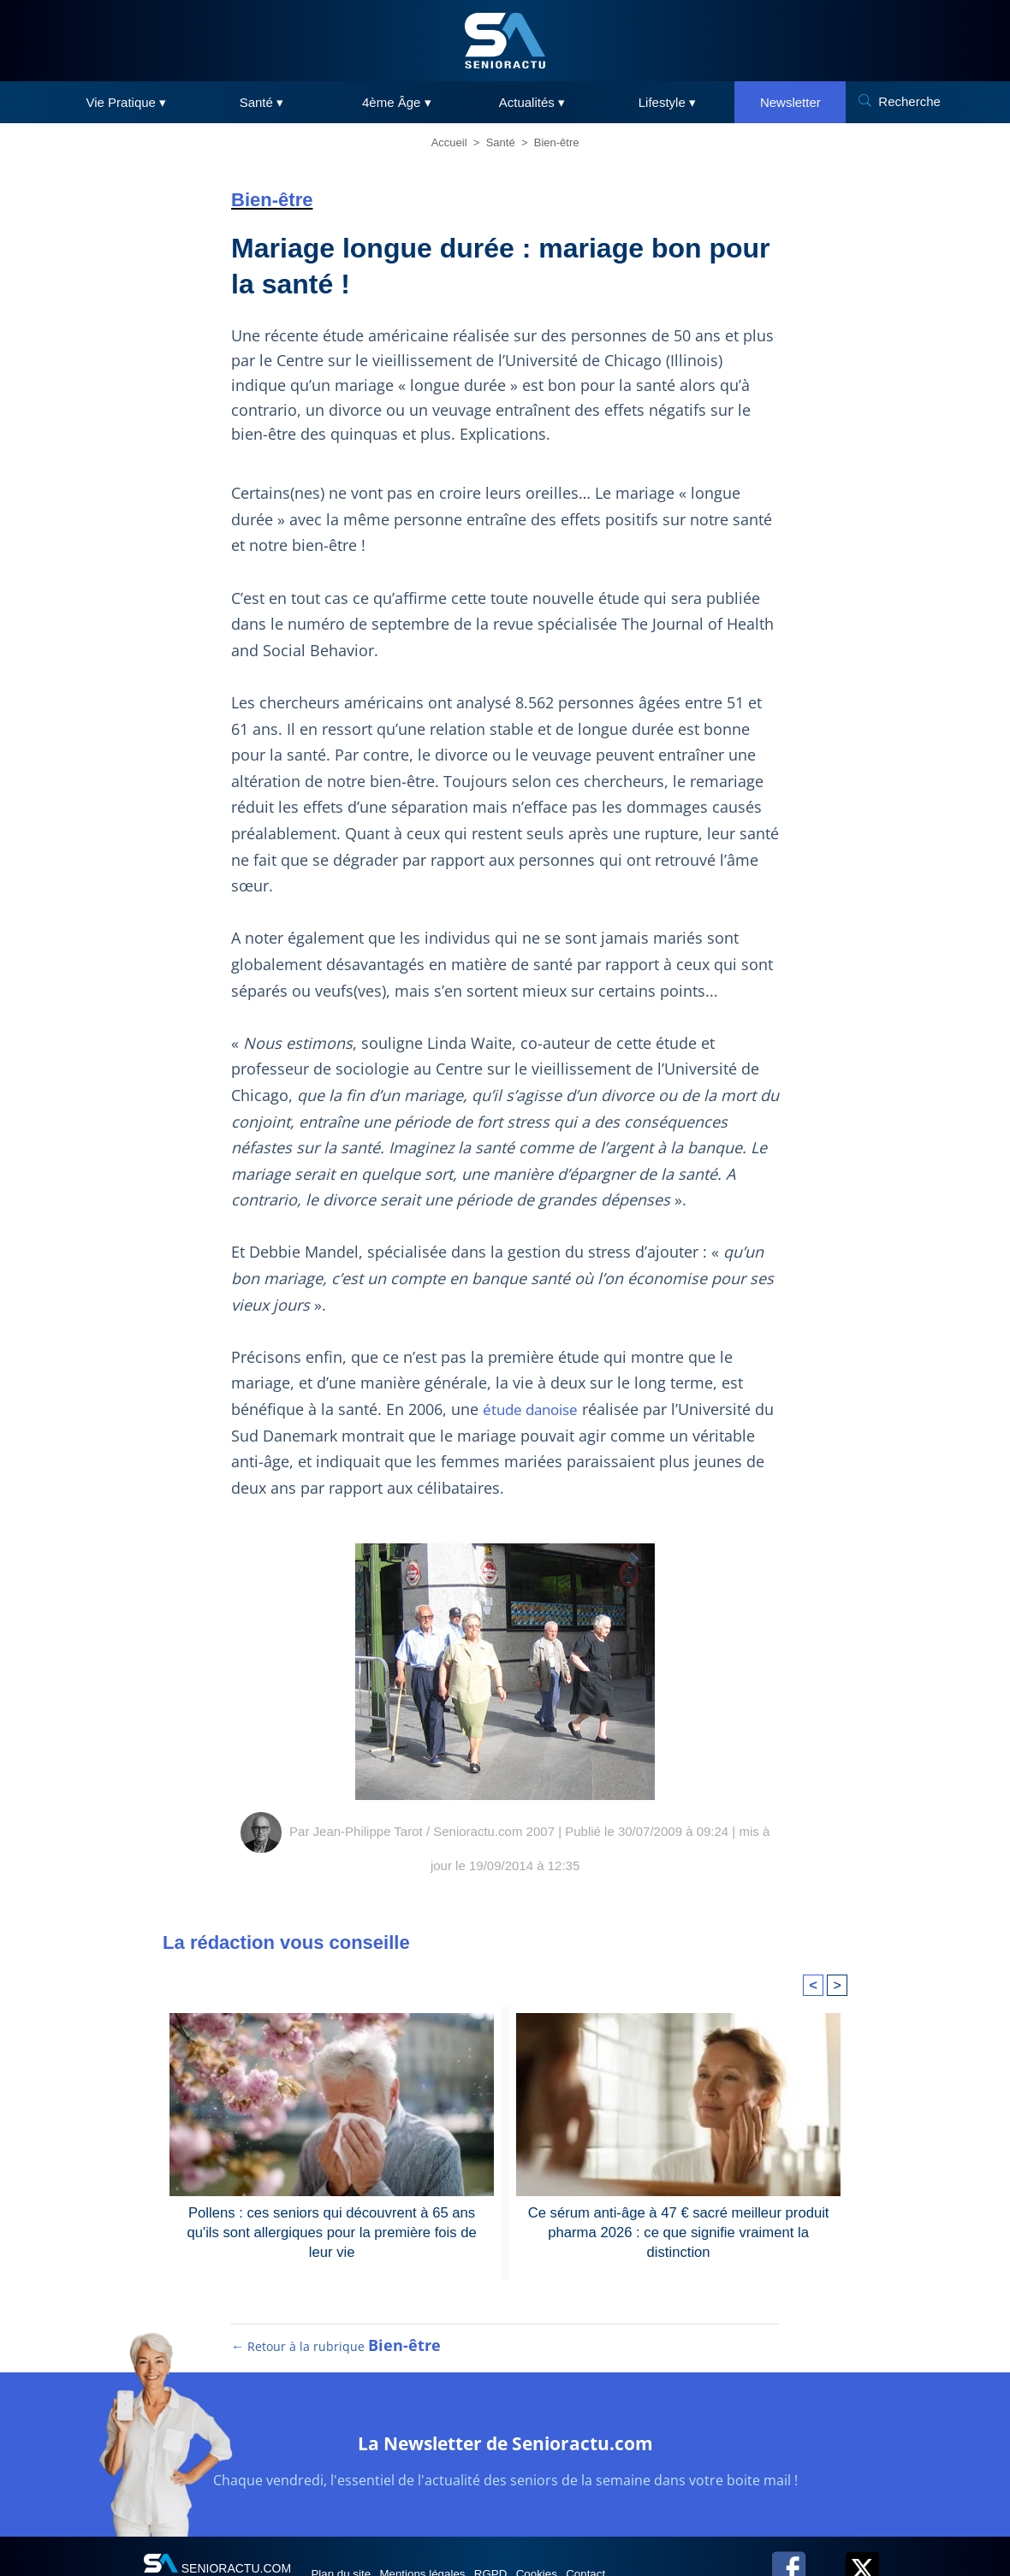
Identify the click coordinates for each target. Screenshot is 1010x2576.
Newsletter (790, 102)
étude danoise (534, 1409)
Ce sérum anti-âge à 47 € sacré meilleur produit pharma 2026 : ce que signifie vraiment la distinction (678, 2231)
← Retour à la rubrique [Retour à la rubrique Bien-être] (337, 2360)
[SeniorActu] (505, 40)
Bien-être (556, 142)
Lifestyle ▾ (667, 102)
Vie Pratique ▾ (126, 102)
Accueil (449, 142)
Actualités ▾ (532, 102)
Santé (500, 142)
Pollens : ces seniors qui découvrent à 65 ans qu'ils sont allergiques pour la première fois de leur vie (332, 2231)
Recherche (909, 101)
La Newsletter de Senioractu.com (505, 2454)
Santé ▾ (261, 102)
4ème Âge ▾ (396, 102)
